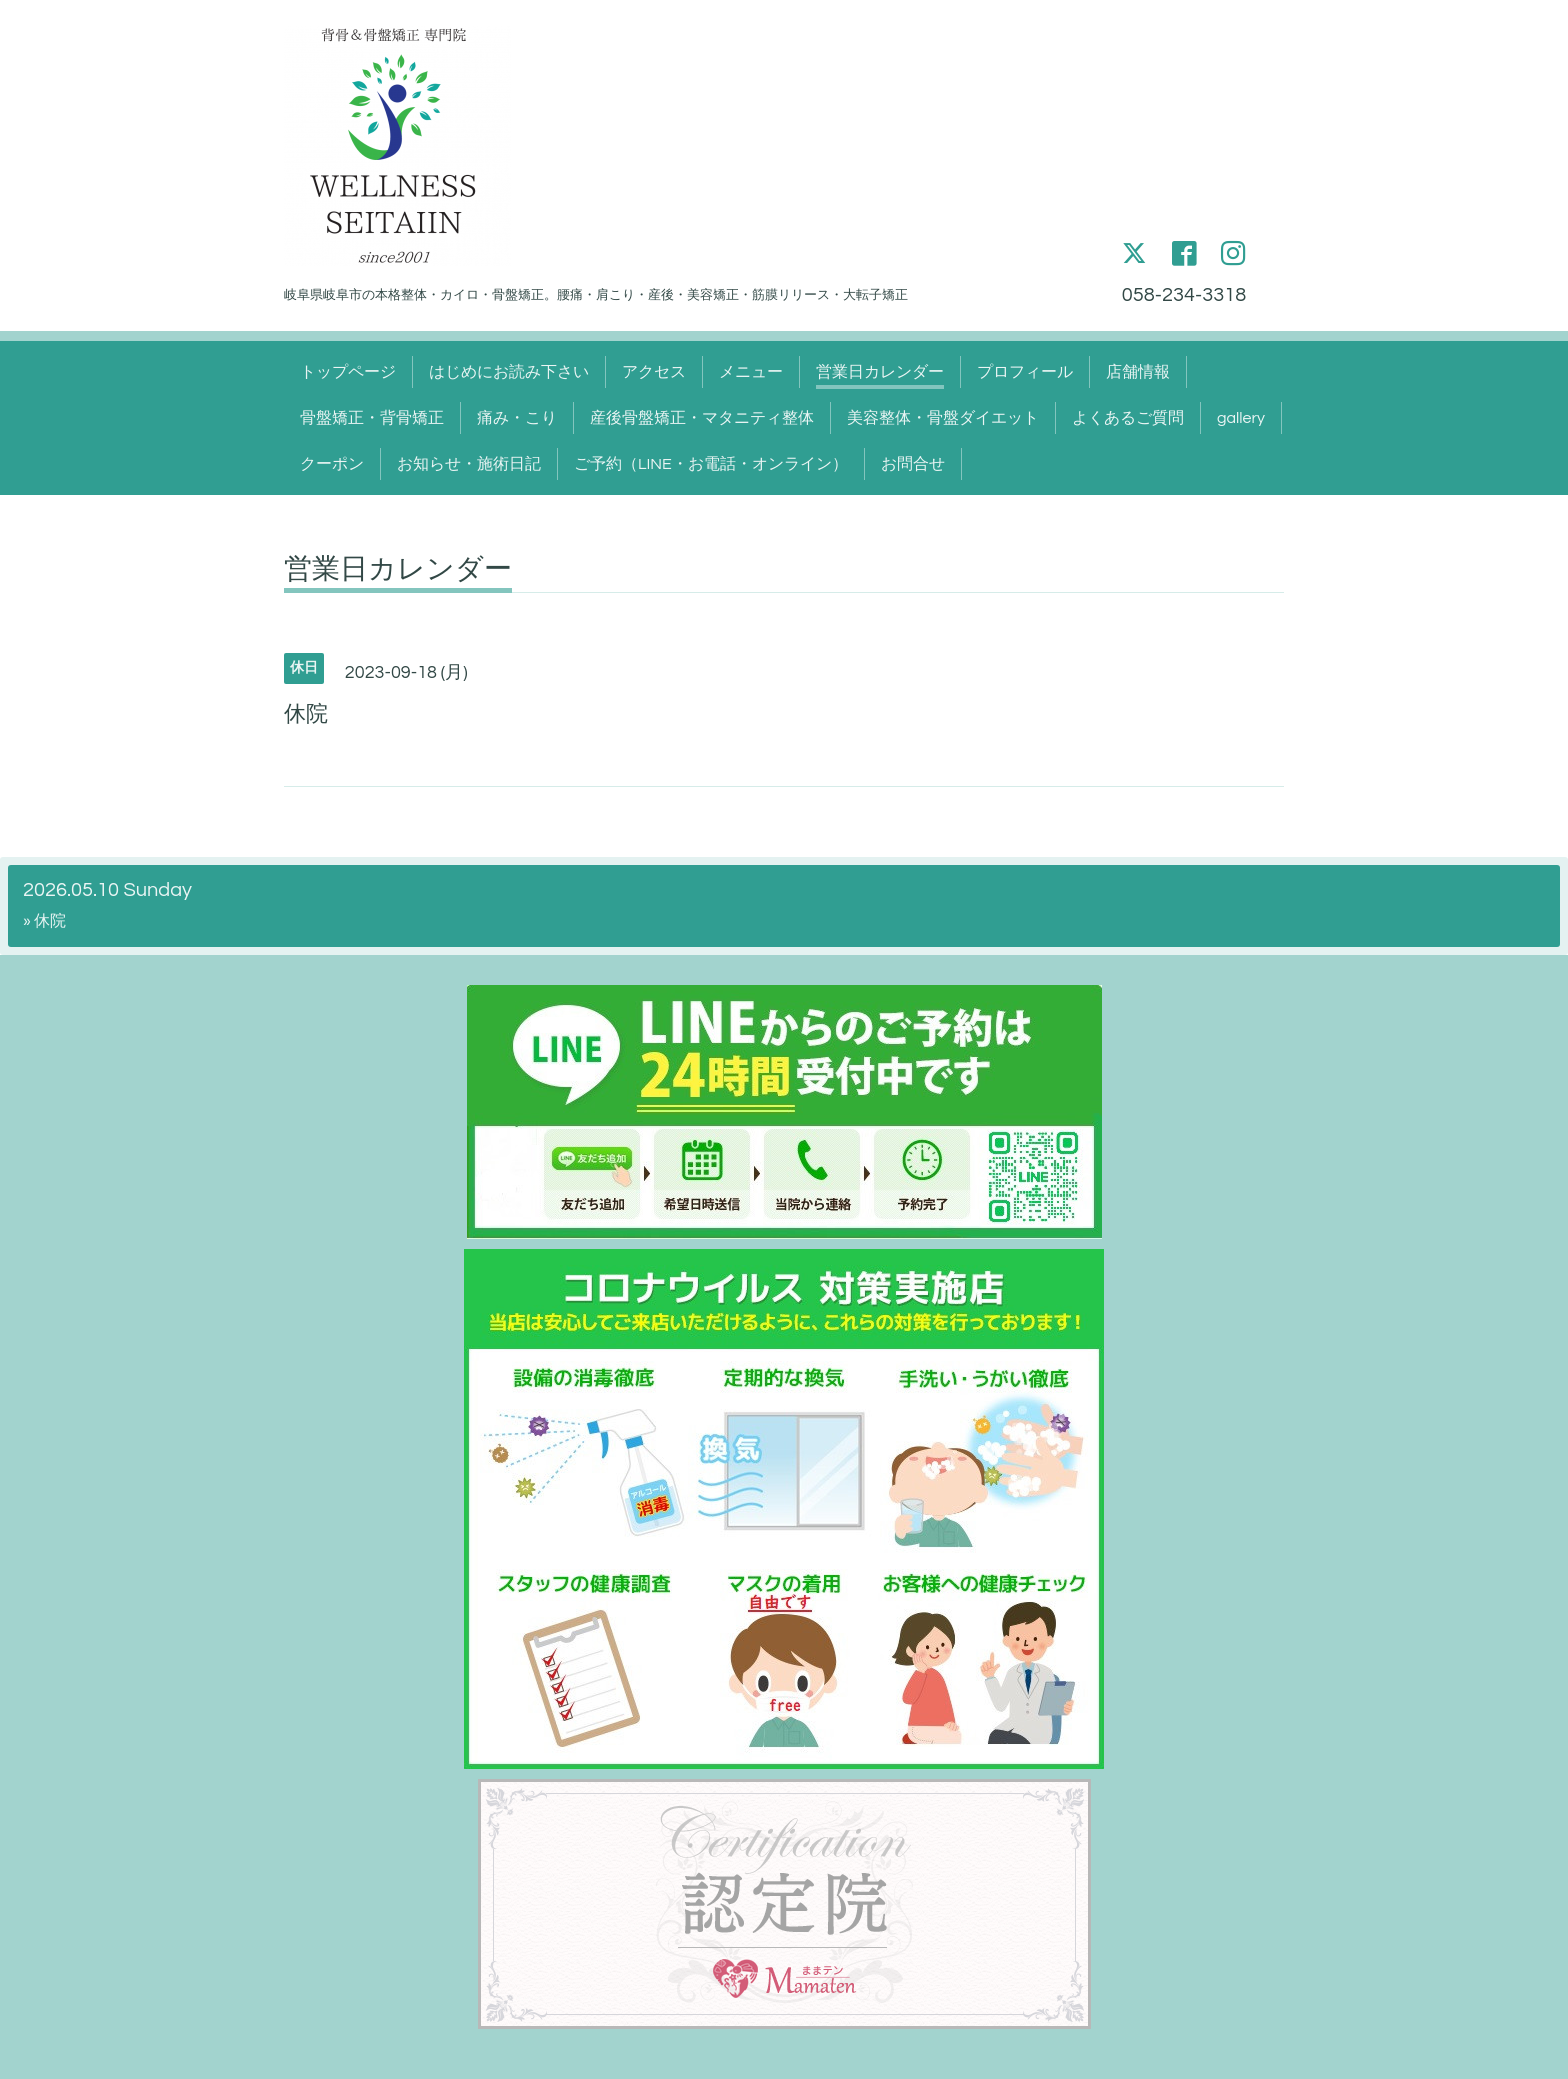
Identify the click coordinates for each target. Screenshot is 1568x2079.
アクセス (654, 372)
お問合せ (913, 464)
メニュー (751, 372)
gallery (1241, 418)
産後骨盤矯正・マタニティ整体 (702, 418)
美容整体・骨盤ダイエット (943, 418)
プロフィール (1025, 372)
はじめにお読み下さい (509, 372)
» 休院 (44, 921)
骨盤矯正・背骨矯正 (372, 418)
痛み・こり (517, 418)
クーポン (332, 464)
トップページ (348, 372)
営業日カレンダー (880, 372)
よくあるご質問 (1128, 418)
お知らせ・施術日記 (469, 464)
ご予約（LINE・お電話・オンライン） (711, 464)
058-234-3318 (1184, 295)
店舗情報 (1138, 372)
